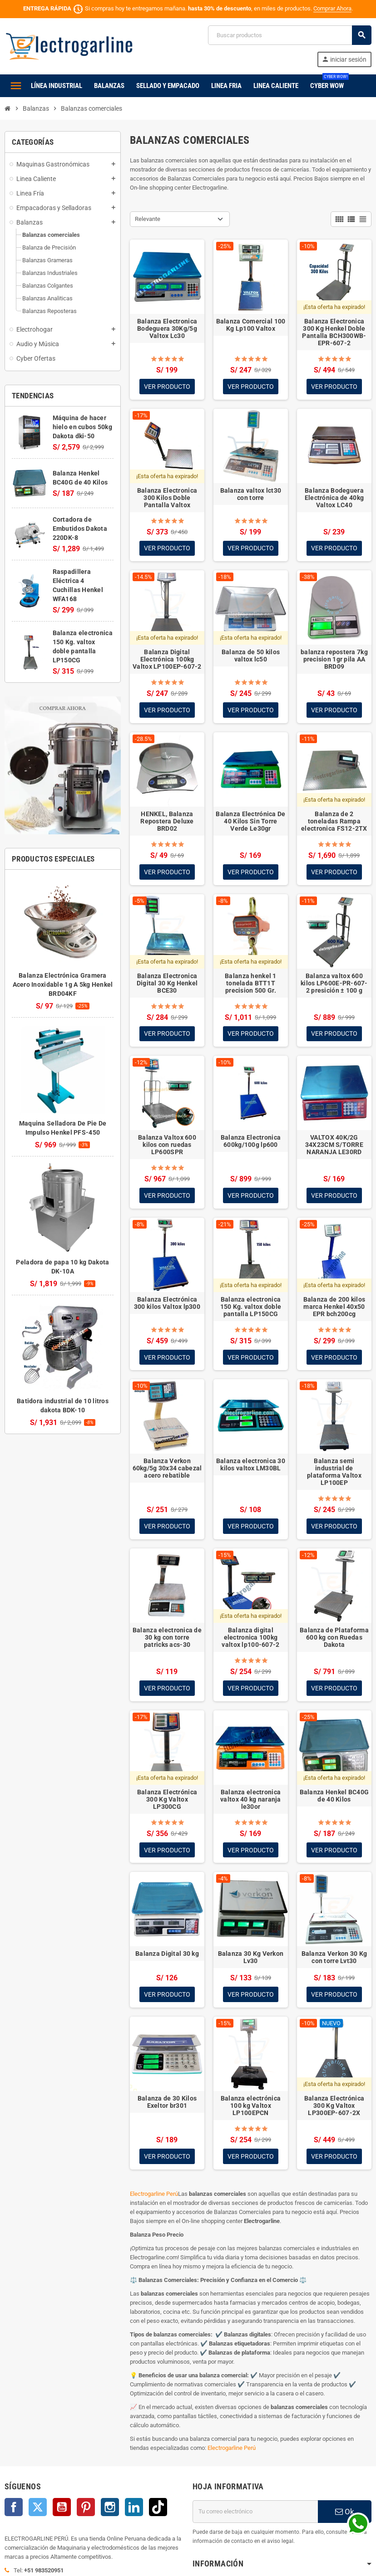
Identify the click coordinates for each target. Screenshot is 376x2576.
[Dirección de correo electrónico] (255, 2513)
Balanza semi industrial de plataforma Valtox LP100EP (334, 1473)
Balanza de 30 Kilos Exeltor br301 (167, 2103)
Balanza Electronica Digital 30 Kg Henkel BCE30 (167, 983)
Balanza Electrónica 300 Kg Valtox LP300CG (167, 1801)
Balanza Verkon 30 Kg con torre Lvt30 (334, 1959)
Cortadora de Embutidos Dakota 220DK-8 (80, 528)
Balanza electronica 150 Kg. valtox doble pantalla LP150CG (251, 1307)
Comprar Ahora (332, 8)
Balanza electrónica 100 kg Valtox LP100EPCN (251, 2107)
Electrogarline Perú (154, 2195)
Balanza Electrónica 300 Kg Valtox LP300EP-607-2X (334, 2107)
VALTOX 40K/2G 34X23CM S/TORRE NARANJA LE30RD (334, 1145)
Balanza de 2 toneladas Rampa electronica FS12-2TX (334, 822)
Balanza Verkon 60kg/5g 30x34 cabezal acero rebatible (167, 1469)
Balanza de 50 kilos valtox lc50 (251, 656)
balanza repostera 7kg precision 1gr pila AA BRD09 (334, 660)
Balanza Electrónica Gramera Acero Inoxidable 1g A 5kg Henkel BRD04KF (63, 984)
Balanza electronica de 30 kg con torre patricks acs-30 (167, 1639)
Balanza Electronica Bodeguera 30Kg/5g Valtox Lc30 (167, 328)
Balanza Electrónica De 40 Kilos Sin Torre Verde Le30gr (250, 822)
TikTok (158, 2509)
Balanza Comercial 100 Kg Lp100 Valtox (251, 325)
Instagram (110, 2509)
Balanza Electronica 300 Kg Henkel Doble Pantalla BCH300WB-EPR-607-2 (334, 332)
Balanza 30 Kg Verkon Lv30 (251, 1959)
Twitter (38, 2509)
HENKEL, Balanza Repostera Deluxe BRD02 (166, 822)
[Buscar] (289, 35)
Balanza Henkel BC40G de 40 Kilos (334, 1797)
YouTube (62, 2509)
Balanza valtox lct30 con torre (251, 494)
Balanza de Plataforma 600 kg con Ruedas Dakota (334, 1639)
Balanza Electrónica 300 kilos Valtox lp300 (167, 1304)
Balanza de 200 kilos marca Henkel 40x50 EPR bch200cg (334, 1307)
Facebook (14, 2509)
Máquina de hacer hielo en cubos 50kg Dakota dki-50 (82, 427)
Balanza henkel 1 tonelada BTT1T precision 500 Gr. (250, 983)
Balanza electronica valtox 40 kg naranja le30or (250, 1801)
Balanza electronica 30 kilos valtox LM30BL (250, 1466)
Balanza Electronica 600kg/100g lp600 (251, 1142)
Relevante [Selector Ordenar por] (147, 218)
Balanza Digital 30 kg (167, 1955)
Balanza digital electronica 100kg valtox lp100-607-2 (250, 1639)
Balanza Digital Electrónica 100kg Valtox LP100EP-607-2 (167, 660)
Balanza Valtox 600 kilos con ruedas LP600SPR (167, 1145)
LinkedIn (134, 2509)
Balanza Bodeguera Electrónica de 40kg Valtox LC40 (334, 498)
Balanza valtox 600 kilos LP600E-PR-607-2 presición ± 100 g (334, 983)
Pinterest (86, 2509)
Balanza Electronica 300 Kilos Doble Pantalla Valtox (167, 498)
